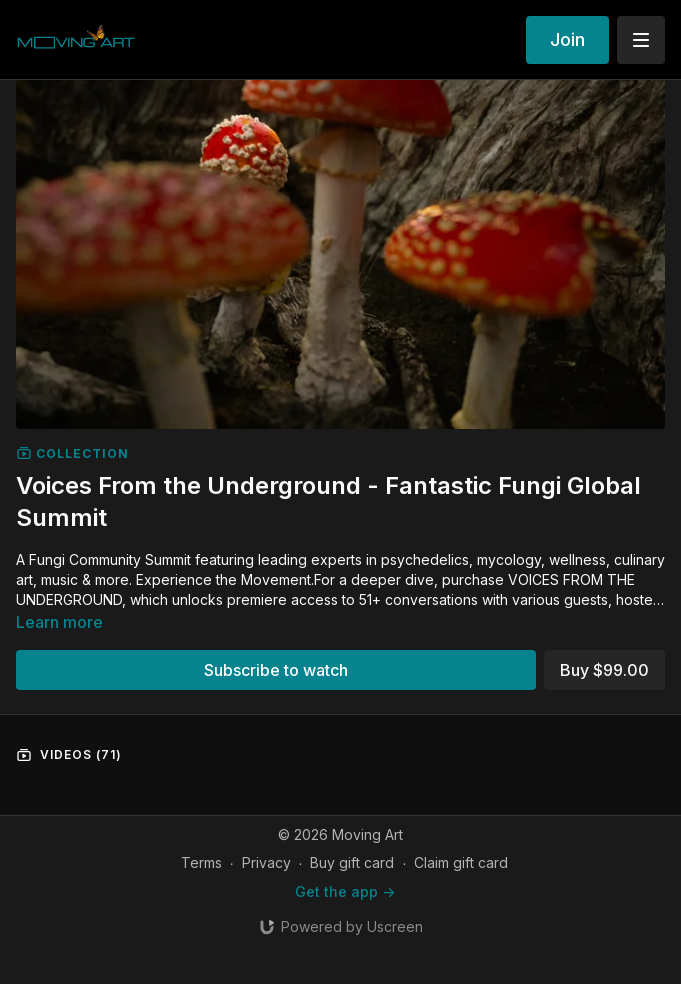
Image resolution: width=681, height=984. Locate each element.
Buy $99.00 (604, 670)
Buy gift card (352, 862)
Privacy (266, 862)
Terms (201, 862)
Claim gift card (461, 862)
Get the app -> (345, 891)
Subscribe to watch (276, 670)
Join (567, 39)
